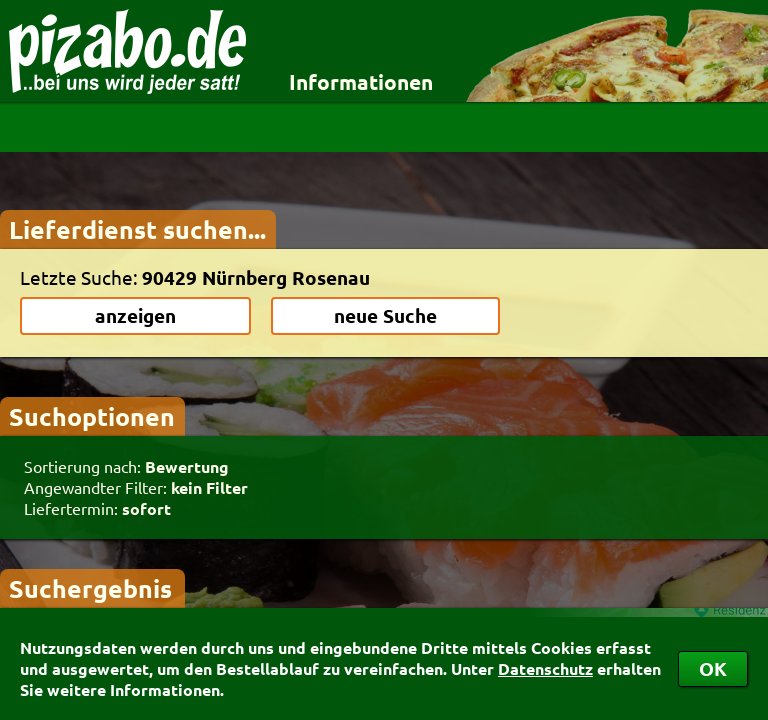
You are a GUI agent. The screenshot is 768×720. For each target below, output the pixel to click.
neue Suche (385, 315)
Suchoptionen (92, 416)
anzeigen (135, 315)
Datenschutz (545, 668)
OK (713, 668)
